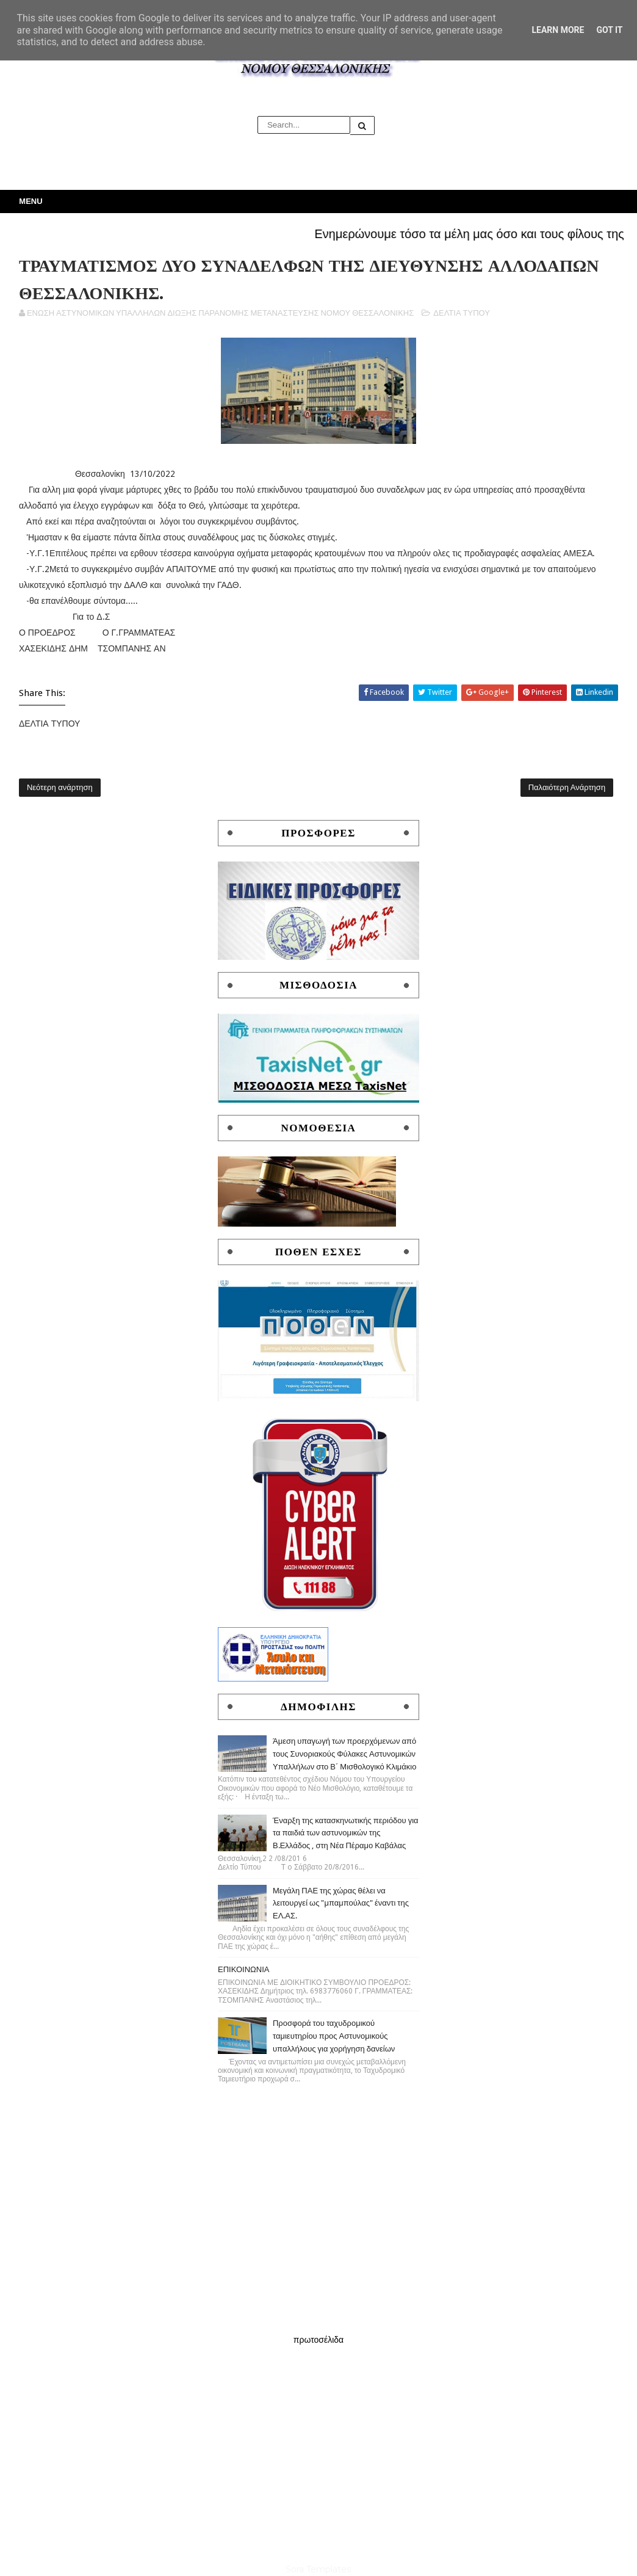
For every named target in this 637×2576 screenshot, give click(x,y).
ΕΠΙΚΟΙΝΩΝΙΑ (243, 1969)
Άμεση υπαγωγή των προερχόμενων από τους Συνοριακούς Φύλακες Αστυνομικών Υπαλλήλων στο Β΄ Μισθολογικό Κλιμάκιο (345, 1753)
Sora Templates (318, 2569)
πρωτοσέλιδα (318, 2340)
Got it (609, 30)
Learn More (557, 30)
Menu (30, 201)
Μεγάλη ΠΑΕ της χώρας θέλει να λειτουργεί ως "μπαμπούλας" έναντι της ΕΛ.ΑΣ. (341, 1903)
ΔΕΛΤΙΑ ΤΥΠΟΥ (461, 312)
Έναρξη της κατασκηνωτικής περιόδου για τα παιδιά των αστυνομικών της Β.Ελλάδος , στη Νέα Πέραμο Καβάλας (346, 1833)
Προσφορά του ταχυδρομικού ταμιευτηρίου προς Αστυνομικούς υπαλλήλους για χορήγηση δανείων (334, 2036)
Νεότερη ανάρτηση (60, 787)
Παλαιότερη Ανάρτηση (566, 787)
